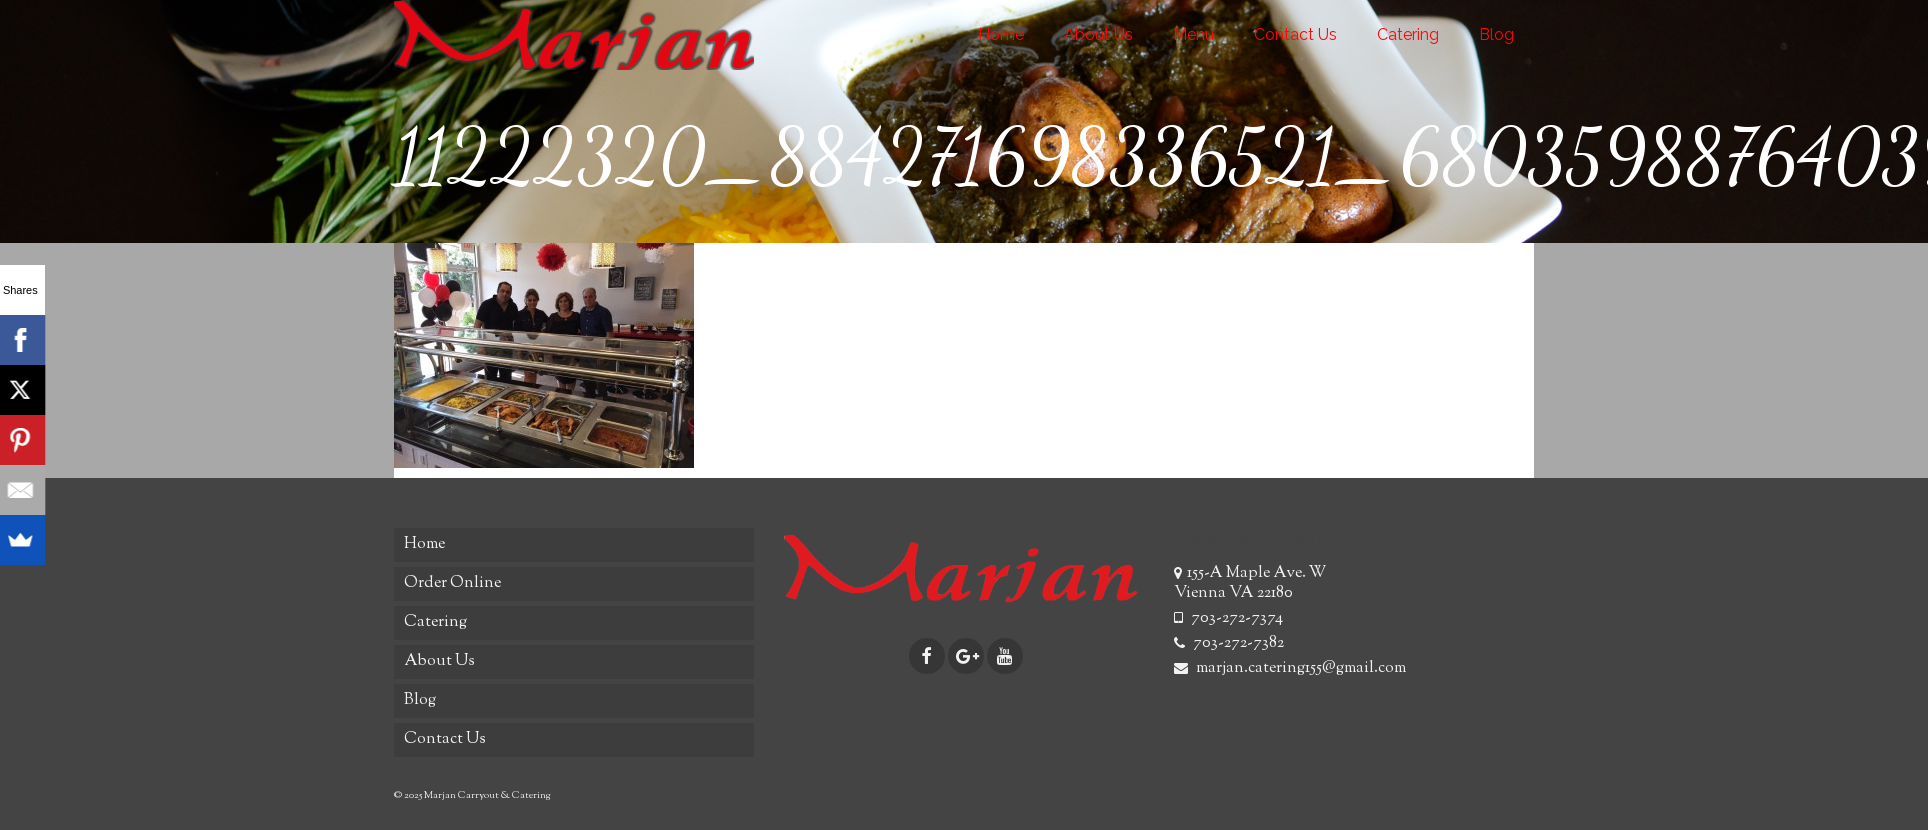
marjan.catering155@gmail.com (1290, 668)
